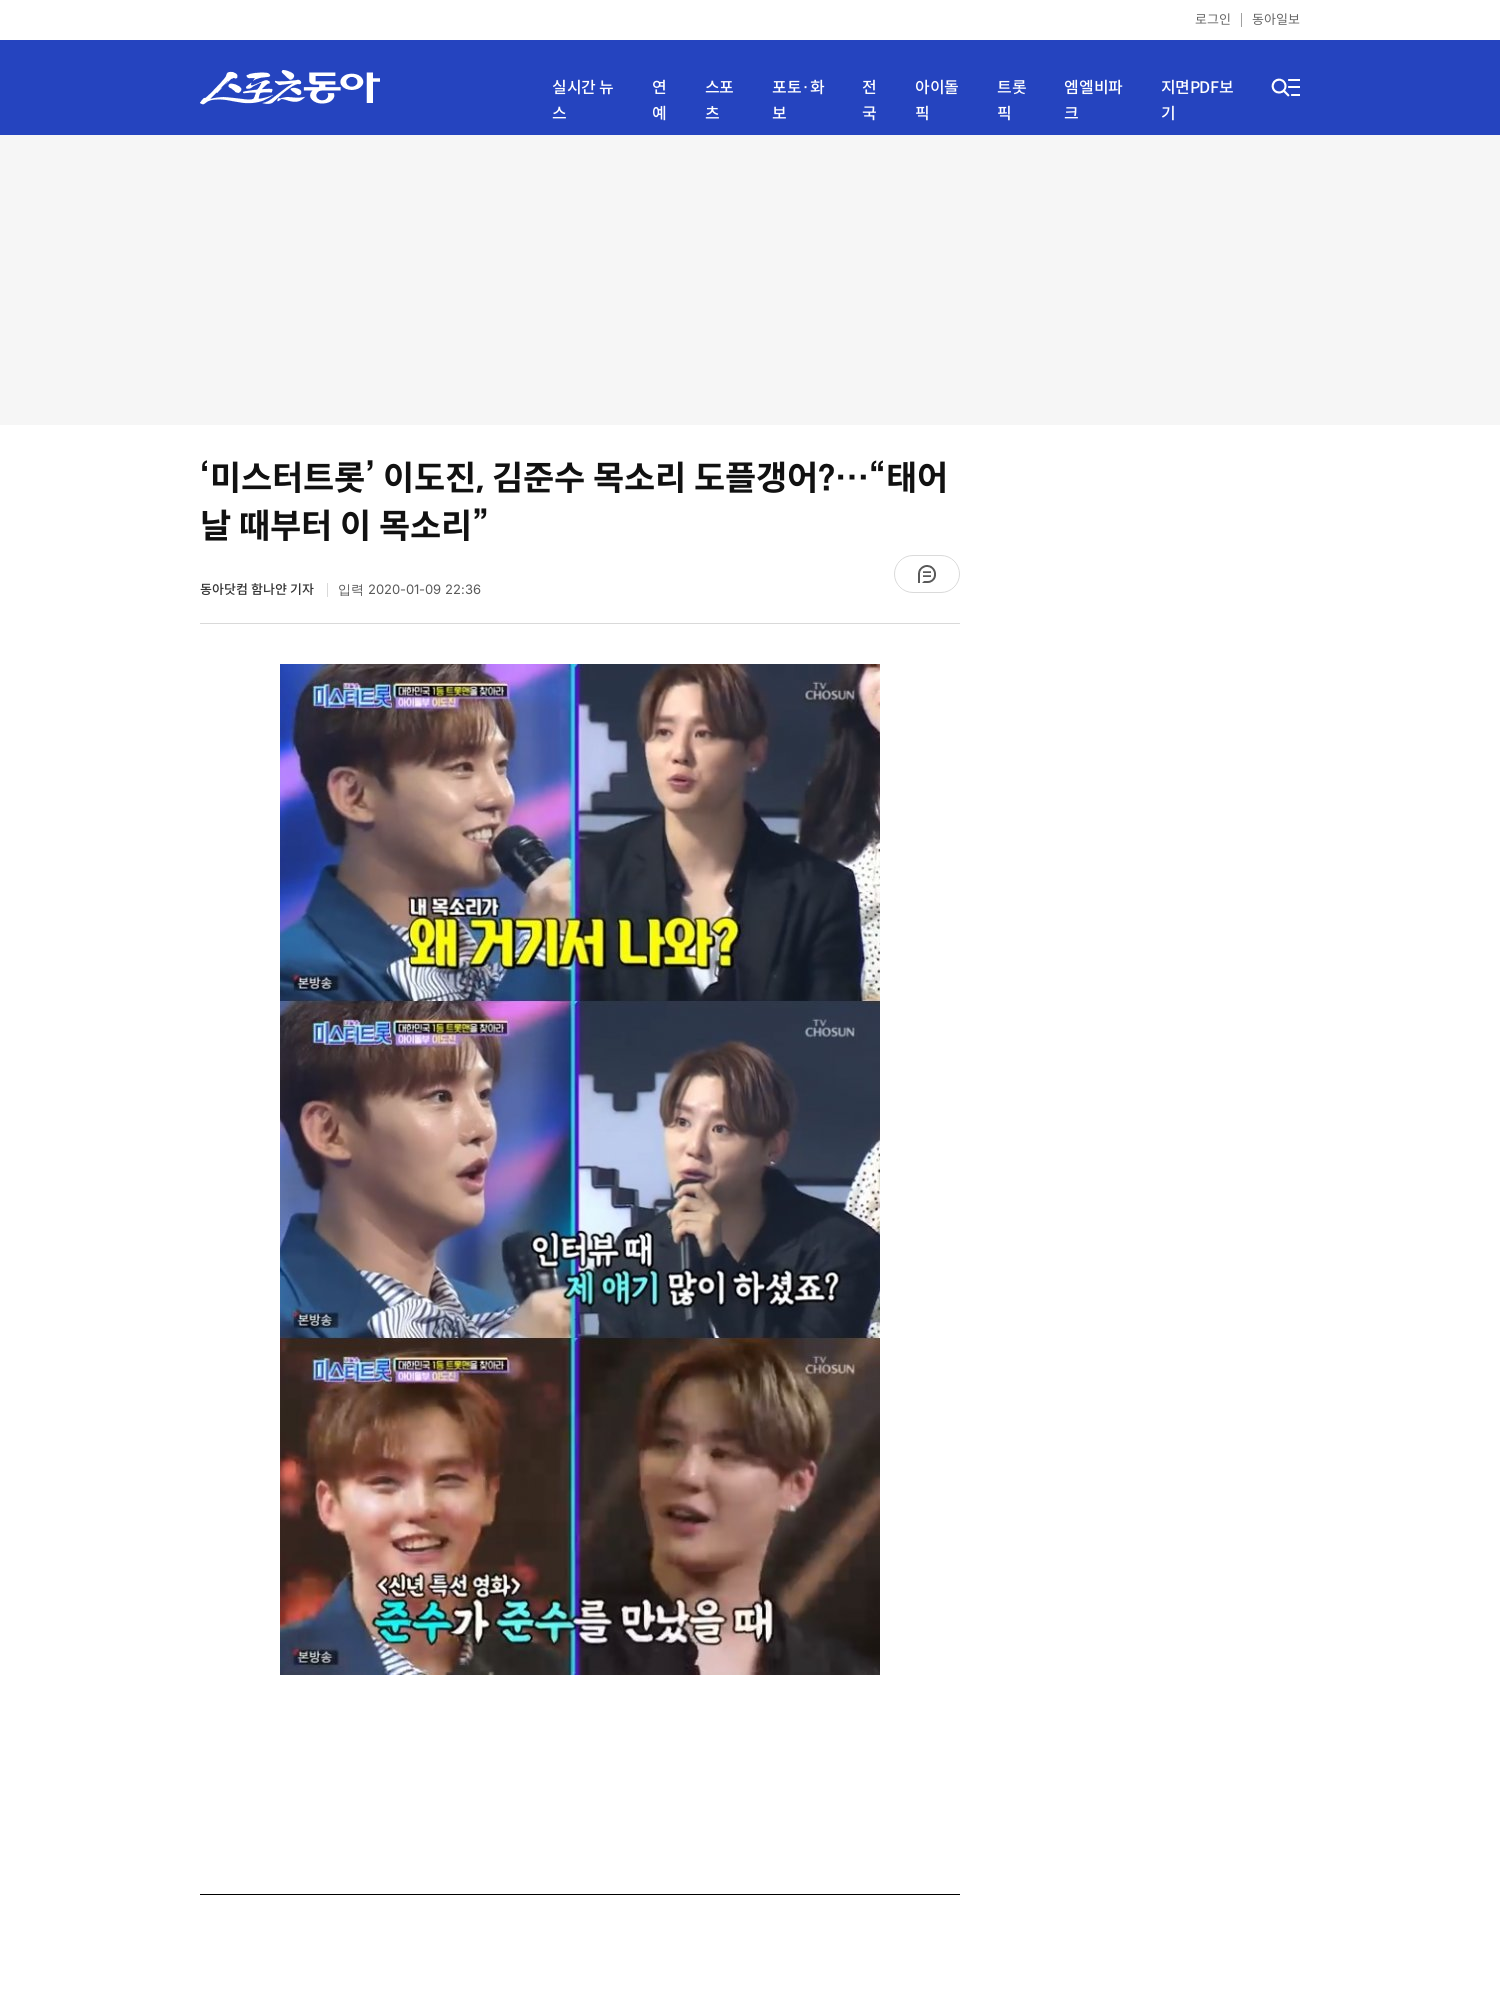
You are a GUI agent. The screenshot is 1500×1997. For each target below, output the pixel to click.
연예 (659, 100)
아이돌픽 (937, 100)
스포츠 (719, 100)
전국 (869, 100)
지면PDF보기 (1197, 100)
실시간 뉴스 (583, 100)
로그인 (1213, 19)
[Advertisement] (750, 280)
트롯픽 (1011, 100)
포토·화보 (798, 100)
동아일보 (1276, 19)
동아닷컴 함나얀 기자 (258, 589)
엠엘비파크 (1093, 100)
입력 (409, 589)
